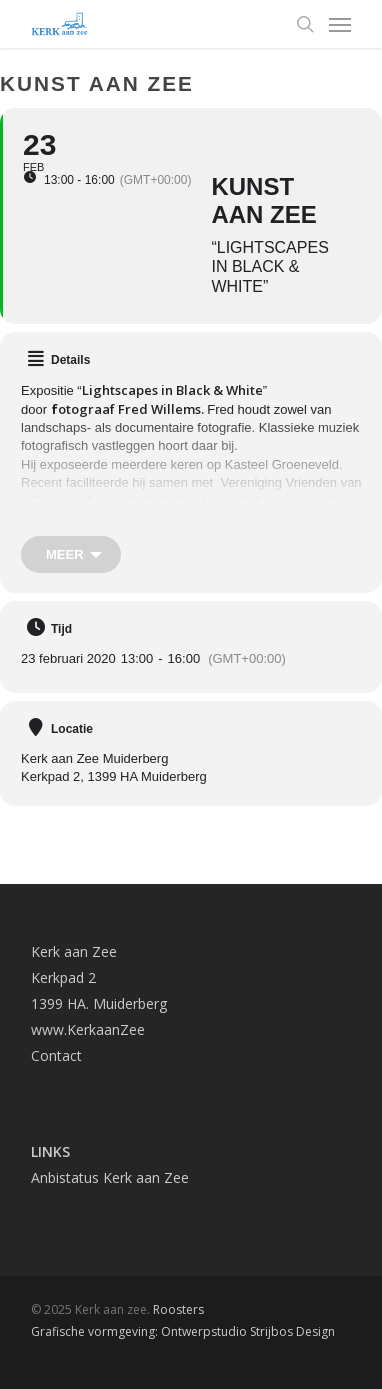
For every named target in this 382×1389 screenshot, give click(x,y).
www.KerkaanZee (88, 1029)
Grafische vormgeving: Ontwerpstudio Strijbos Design (183, 1331)
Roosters (178, 1309)
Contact (56, 1055)
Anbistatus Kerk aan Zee (110, 1177)
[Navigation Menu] (340, 24)
